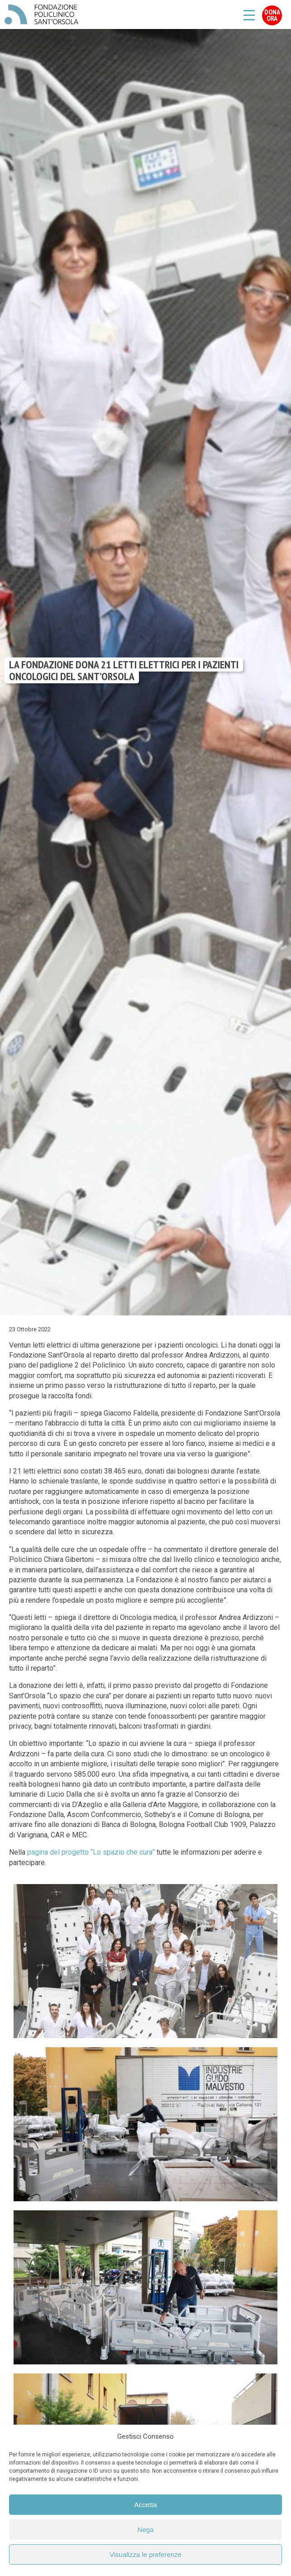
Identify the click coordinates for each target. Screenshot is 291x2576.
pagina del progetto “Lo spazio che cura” (91, 1852)
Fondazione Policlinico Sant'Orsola (41, 14)
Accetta (145, 2504)
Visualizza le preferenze (145, 2554)
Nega (146, 2529)
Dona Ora (272, 15)
